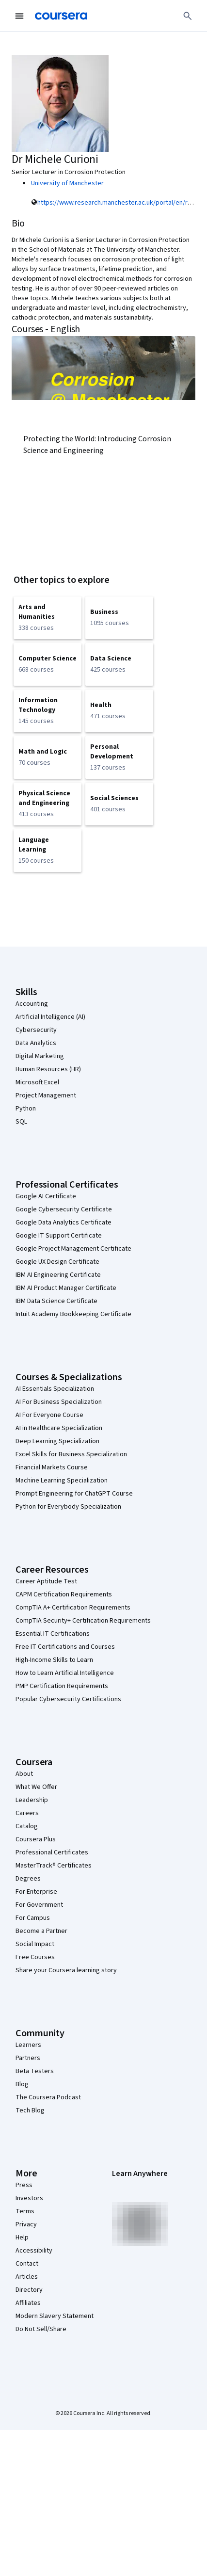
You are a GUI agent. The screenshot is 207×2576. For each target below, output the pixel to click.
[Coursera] (61, 16)
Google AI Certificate (46, 1196)
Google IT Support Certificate (59, 1235)
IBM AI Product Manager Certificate (66, 1288)
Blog (22, 2084)
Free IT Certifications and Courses (65, 1647)
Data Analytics (36, 1043)
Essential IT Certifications (53, 1634)
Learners (28, 2045)
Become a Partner (41, 1931)
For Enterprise (36, 1892)
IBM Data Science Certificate (56, 1301)
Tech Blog (30, 2110)
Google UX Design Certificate (57, 1262)
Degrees (28, 1879)
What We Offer (36, 1787)
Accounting (32, 1004)
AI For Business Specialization (59, 1402)
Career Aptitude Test (46, 1581)
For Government (39, 1905)
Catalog (27, 1826)
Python (26, 1108)
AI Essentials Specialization (55, 1389)
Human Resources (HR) (48, 1069)
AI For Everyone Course (49, 1415)
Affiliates (28, 2303)
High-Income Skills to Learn (54, 1660)
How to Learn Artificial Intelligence (65, 1673)
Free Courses (35, 1957)
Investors (29, 2198)
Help (22, 2237)
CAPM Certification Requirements (64, 1594)
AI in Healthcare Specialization (59, 1428)
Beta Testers (35, 2071)
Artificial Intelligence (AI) (50, 1017)
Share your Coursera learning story (66, 1970)
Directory (29, 2290)
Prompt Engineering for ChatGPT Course (74, 1493)
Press (24, 2185)
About (24, 1774)
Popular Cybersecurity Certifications (68, 1699)
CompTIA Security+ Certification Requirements (83, 1621)
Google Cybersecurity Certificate (64, 1209)
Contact (27, 2264)
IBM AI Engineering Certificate (58, 1275)
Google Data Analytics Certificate (63, 1222)
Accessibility (34, 2250)
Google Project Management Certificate (73, 1249)
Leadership (32, 1800)
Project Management (46, 1095)
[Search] (187, 16)
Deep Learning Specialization (57, 1441)
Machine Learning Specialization (62, 1480)
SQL (21, 1122)
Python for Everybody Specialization (68, 1507)
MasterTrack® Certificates (54, 1865)
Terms (25, 2211)
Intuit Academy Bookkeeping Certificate (73, 1314)
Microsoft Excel (37, 1082)
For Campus (33, 1918)
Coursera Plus (36, 1839)
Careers (27, 1813)
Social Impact (35, 1944)
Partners (28, 2058)
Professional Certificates (52, 1852)
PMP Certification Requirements (62, 1686)
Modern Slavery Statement (55, 2316)
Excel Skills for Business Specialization (71, 1454)
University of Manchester (67, 183)
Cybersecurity (36, 1030)
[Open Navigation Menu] (19, 16)
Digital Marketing (40, 1056)
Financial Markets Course (52, 1467)
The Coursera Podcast (48, 2097)
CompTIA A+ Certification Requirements (73, 1607)
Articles (27, 2277)
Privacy (26, 2224)
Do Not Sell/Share (41, 2329)
